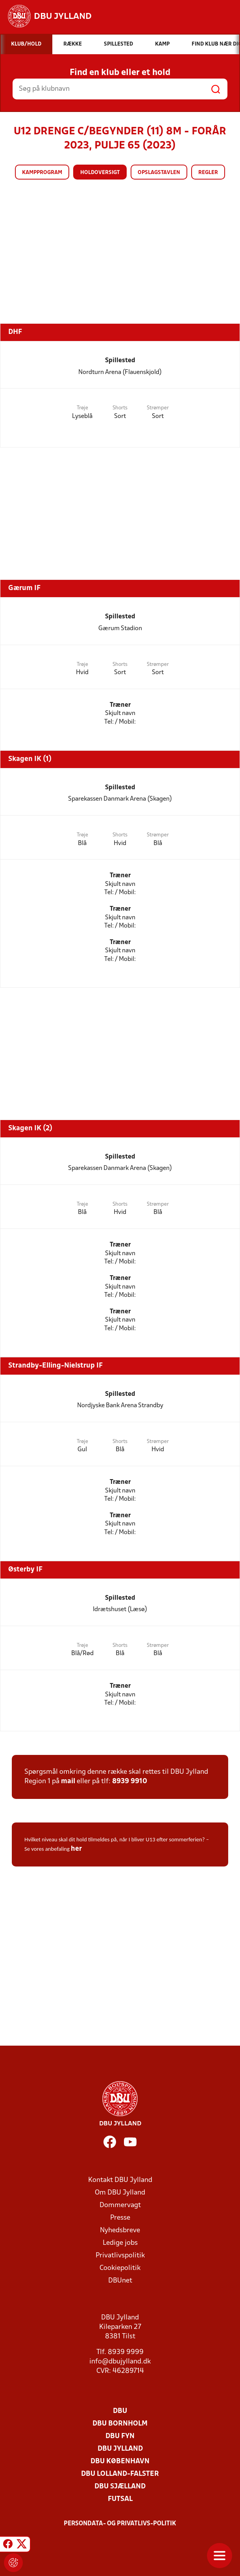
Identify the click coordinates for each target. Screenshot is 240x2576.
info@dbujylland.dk (120, 2361)
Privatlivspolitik (120, 2255)
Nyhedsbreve (120, 2230)
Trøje (82, 408)
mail (68, 1781)
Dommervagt (120, 2205)
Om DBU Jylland (120, 2192)
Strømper (158, 408)
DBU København (120, 2461)
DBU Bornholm (120, 2423)
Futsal (120, 2499)
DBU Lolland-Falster (120, 2474)
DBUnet (120, 2280)
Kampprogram (42, 172)
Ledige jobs (120, 2243)
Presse (120, 2218)
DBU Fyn (120, 2436)
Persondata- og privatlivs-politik (120, 2523)
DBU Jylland (120, 2449)
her (76, 1849)
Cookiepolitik (120, 2268)
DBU (120, 2411)
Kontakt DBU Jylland (120, 2180)
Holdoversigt (100, 172)
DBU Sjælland (120, 2486)
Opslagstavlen (159, 172)
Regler (208, 172)
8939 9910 (129, 1781)
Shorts (120, 408)
